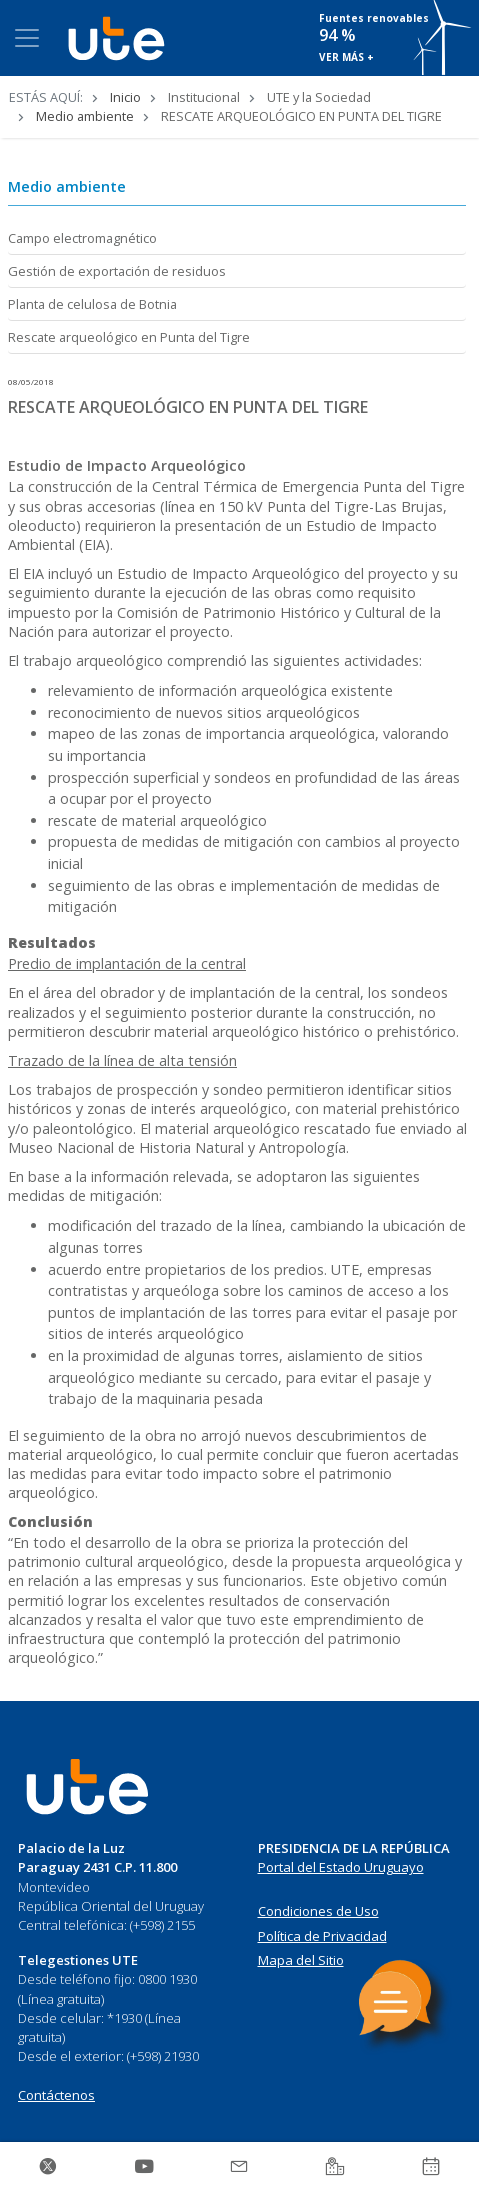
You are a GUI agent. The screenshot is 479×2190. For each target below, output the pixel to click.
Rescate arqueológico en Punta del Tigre (129, 337)
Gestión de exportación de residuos (117, 271)
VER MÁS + (346, 57)
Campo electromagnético (82, 238)
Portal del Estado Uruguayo (341, 1867)
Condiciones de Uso (318, 1911)
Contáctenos (56, 2095)
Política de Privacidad (322, 1936)
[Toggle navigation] (27, 38)
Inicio (125, 97)
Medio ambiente (85, 116)
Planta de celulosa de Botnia (92, 304)
